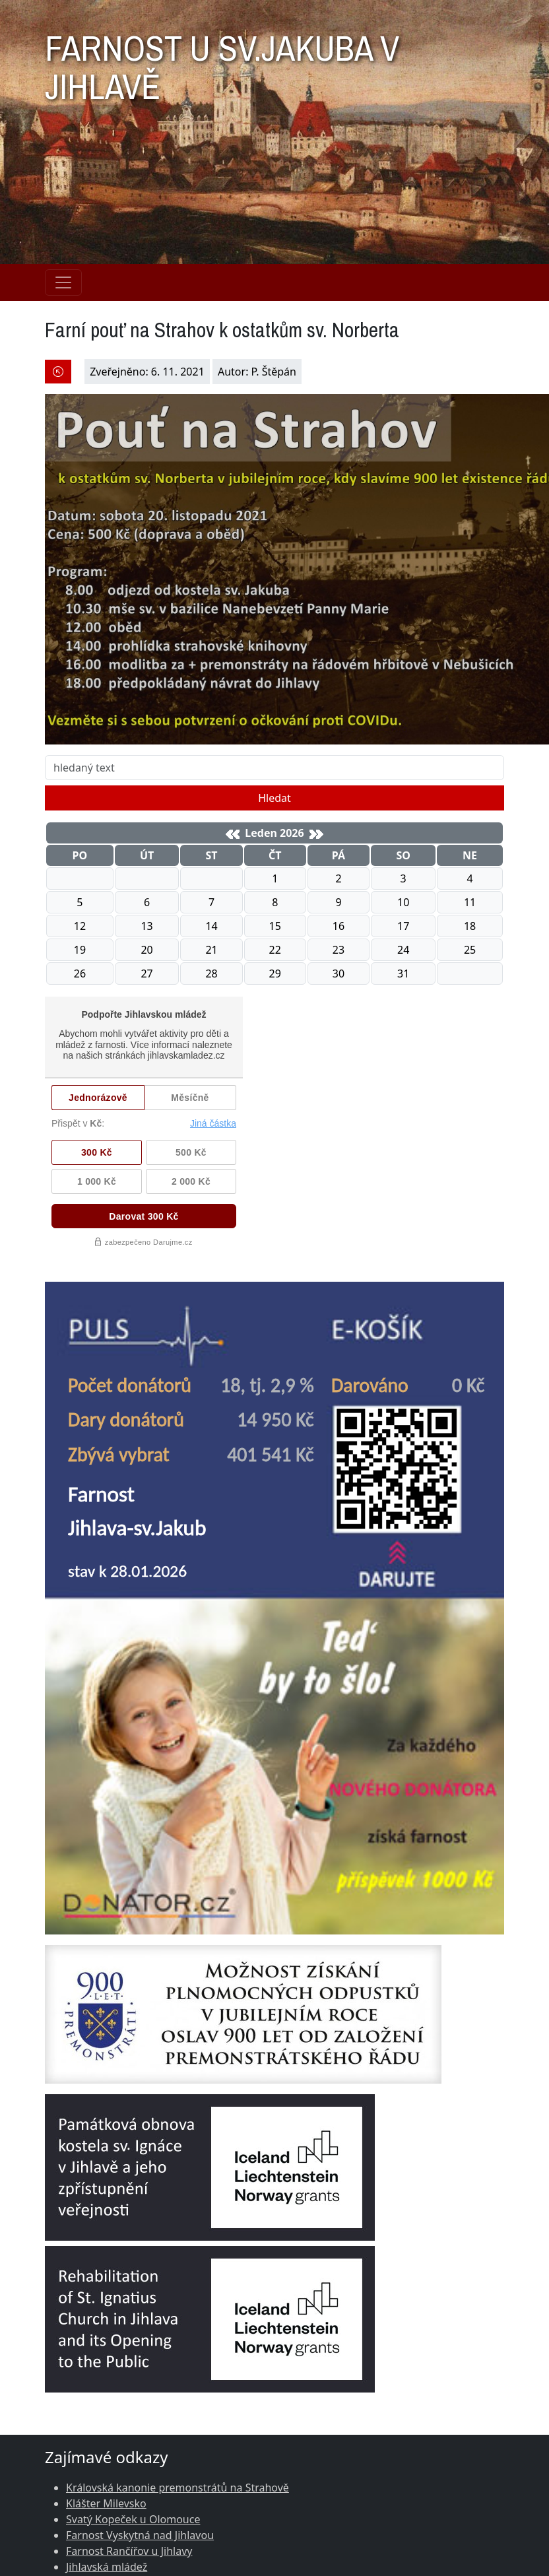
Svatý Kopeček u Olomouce (133, 2519)
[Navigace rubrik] (63, 282)
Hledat (274, 798)
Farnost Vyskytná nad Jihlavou (140, 2535)
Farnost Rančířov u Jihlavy (129, 2551)
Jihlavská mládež (106, 2566)
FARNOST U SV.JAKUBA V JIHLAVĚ (222, 61)
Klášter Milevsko (106, 2503)
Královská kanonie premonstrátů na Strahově (177, 2487)
